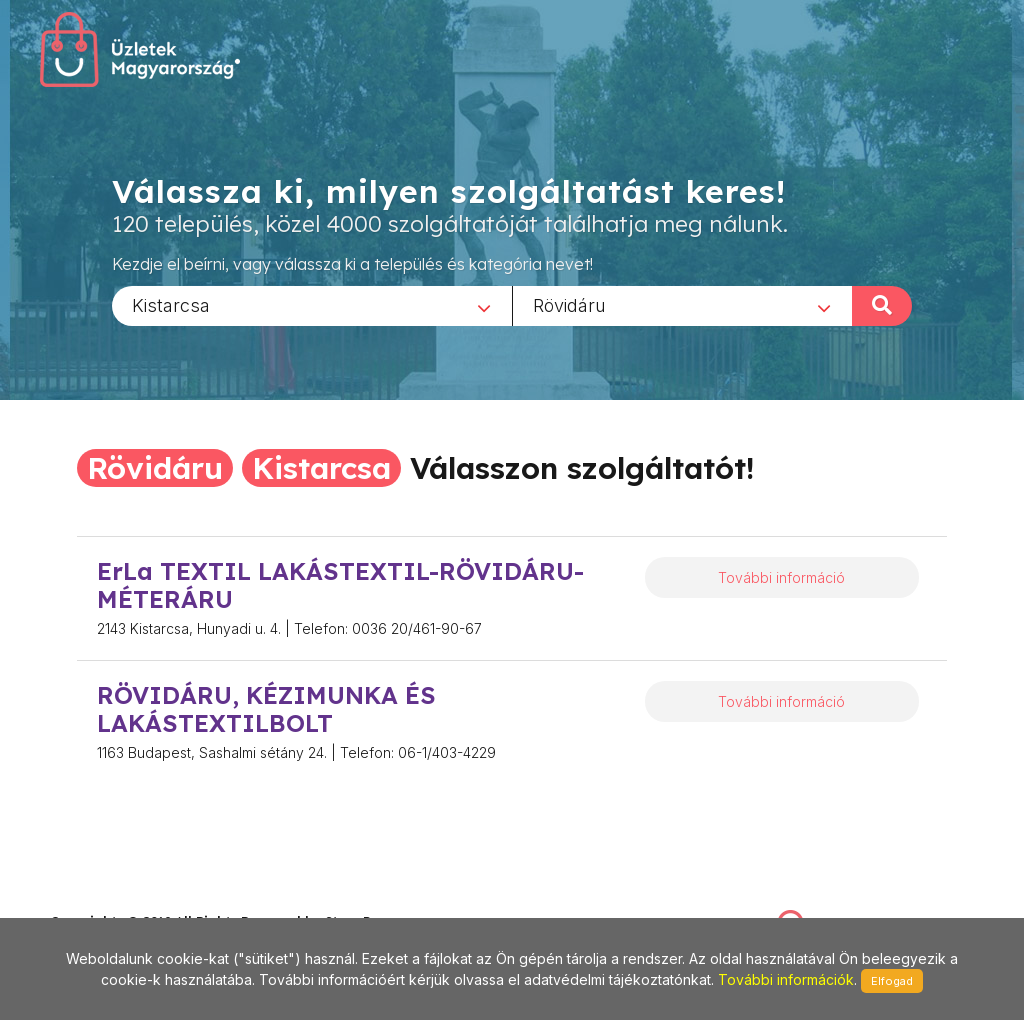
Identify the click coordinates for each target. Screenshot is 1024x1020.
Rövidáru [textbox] (569, 304)
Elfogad (892, 981)
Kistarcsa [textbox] (171, 304)
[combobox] (312, 305)
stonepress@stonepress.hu (130, 899)
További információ (781, 577)
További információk (786, 979)
